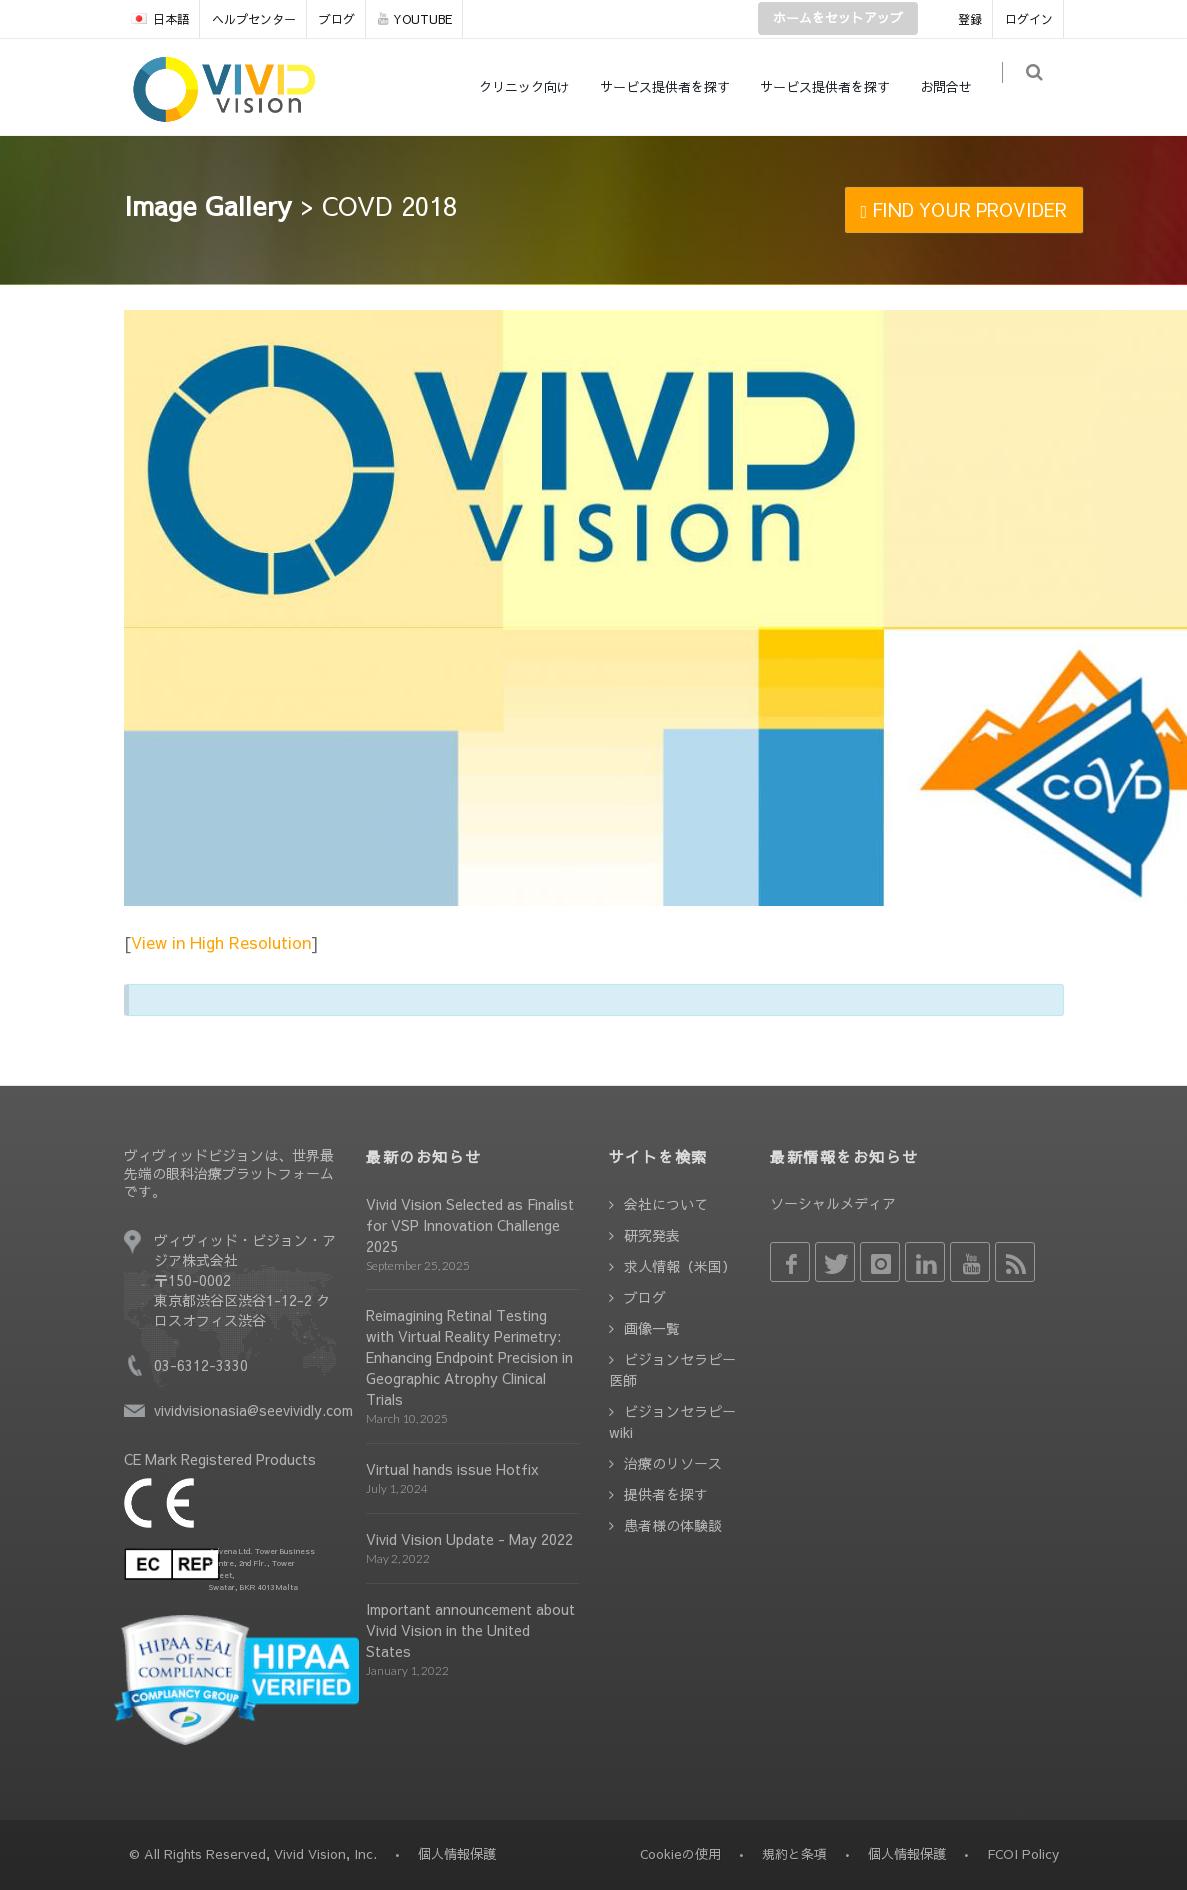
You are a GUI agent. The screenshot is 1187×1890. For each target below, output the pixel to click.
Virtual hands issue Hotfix (452, 1469)
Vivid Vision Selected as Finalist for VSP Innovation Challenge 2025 (470, 1225)
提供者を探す (666, 1494)
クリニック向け (534, 87)
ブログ (337, 19)
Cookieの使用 (680, 1854)
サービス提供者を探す (675, 87)
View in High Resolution (221, 942)
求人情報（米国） (680, 1266)
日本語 (160, 19)
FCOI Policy (1023, 1854)
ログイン (1029, 19)
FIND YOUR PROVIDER (964, 209)
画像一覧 (652, 1328)
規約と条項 (794, 1854)
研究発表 (652, 1235)
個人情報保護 (907, 1854)
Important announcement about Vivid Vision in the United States (470, 1630)
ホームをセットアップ (838, 18)
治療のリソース (673, 1463)
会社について (666, 1204)
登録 (970, 19)
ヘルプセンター (254, 19)
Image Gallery (208, 205)
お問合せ (956, 87)
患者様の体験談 (673, 1525)
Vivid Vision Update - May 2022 (469, 1539)
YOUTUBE (415, 19)
